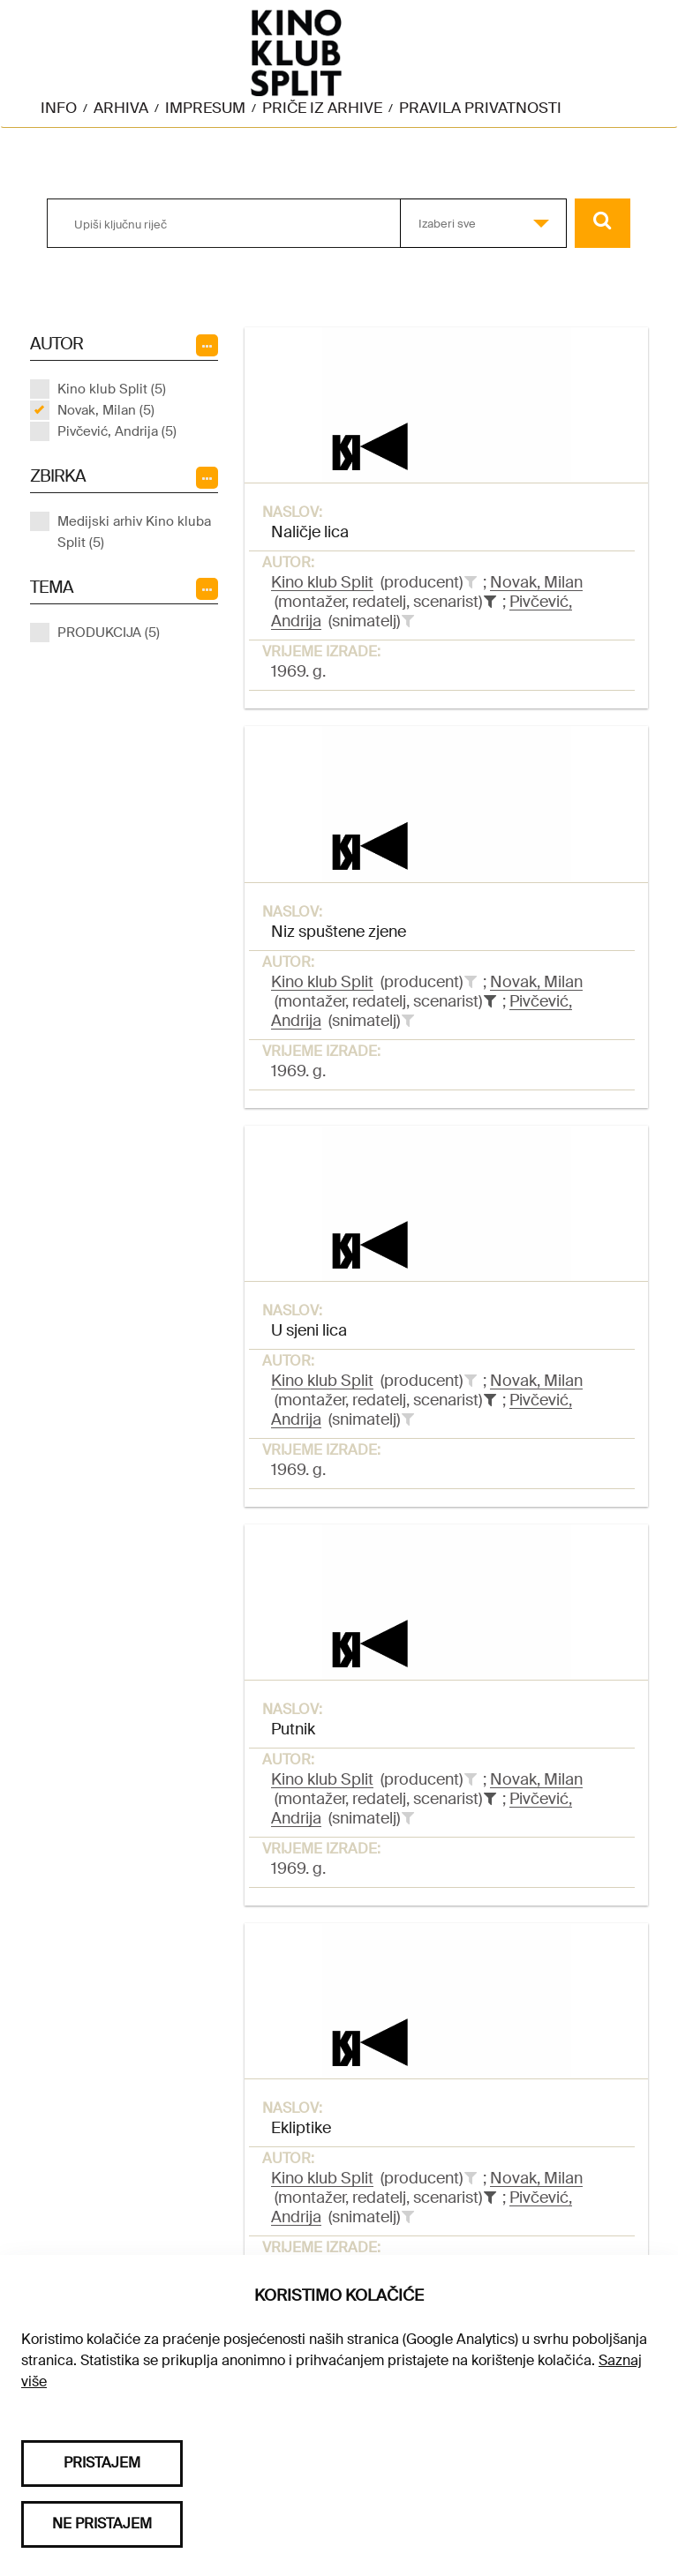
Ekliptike (301, 2127)
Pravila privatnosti (480, 107)
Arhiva (121, 107)
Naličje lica (310, 532)
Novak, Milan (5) (105, 410)
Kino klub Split (322, 582)
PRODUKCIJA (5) (108, 632)
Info (59, 107)
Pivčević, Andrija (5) (117, 431)
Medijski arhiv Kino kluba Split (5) (134, 532)
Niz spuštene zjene (338, 931)
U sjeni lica (309, 1330)
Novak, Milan (536, 582)
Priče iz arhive (322, 107)
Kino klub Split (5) (111, 389)
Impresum (205, 107)
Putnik (293, 1729)
